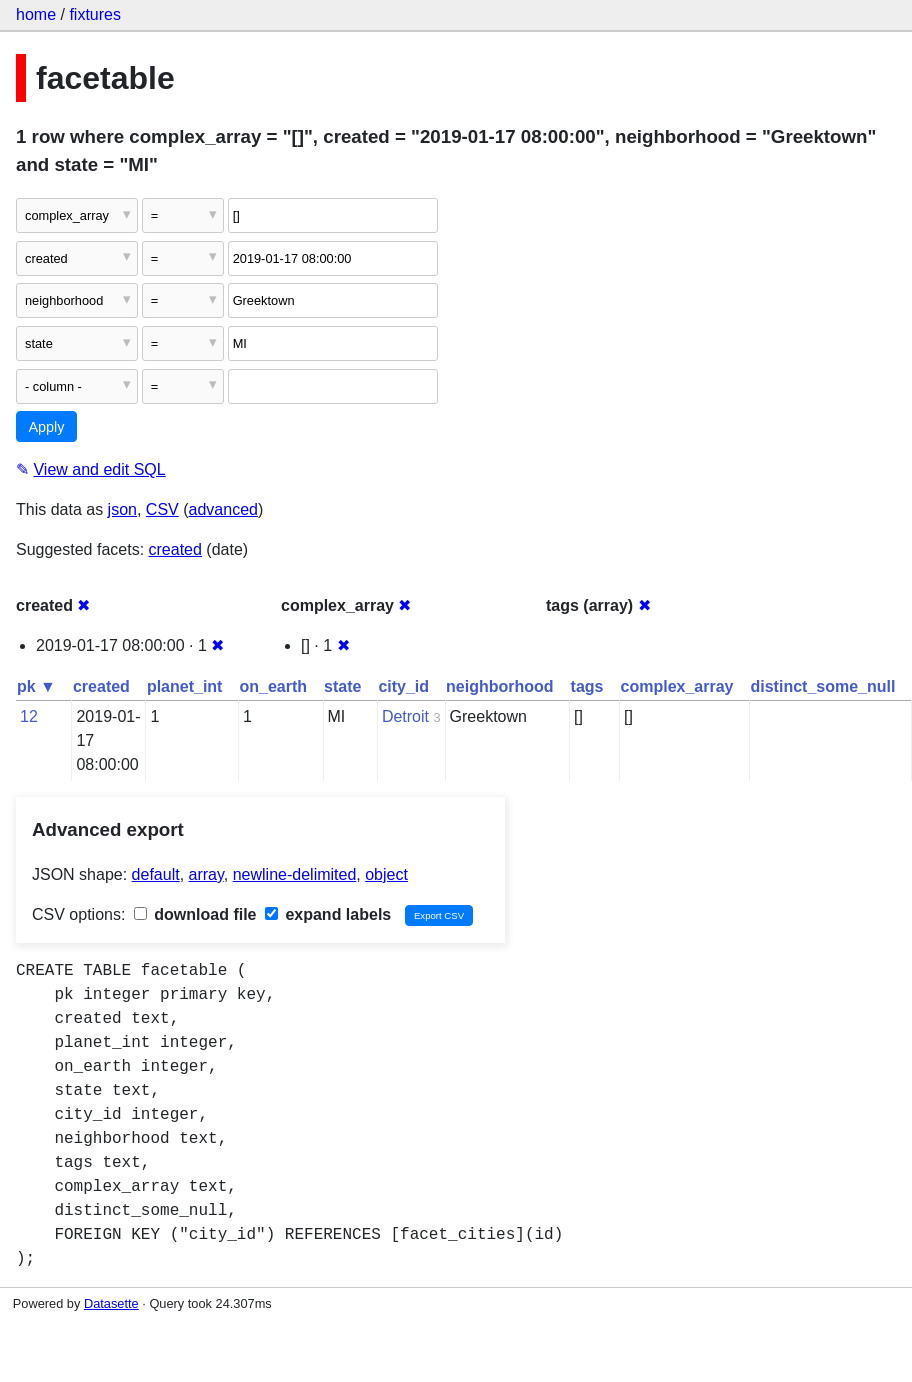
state (342, 686)
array (206, 874)
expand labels (328, 914)
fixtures (95, 14)
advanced (223, 509)
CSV (162, 509)
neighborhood (500, 686)
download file (195, 914)
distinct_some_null (822, 686)
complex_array (677, 686)
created (175, 549)
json (122, 509)
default (156, 874)
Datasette (111, 1303)
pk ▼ (36, 686)
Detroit (405, 716)
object (386, 874)
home (36, 14)
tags (587, 686)
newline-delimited (295, 874)
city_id (403, 686)
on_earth (273, 686)
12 (29, 716)
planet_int (185, 686)
